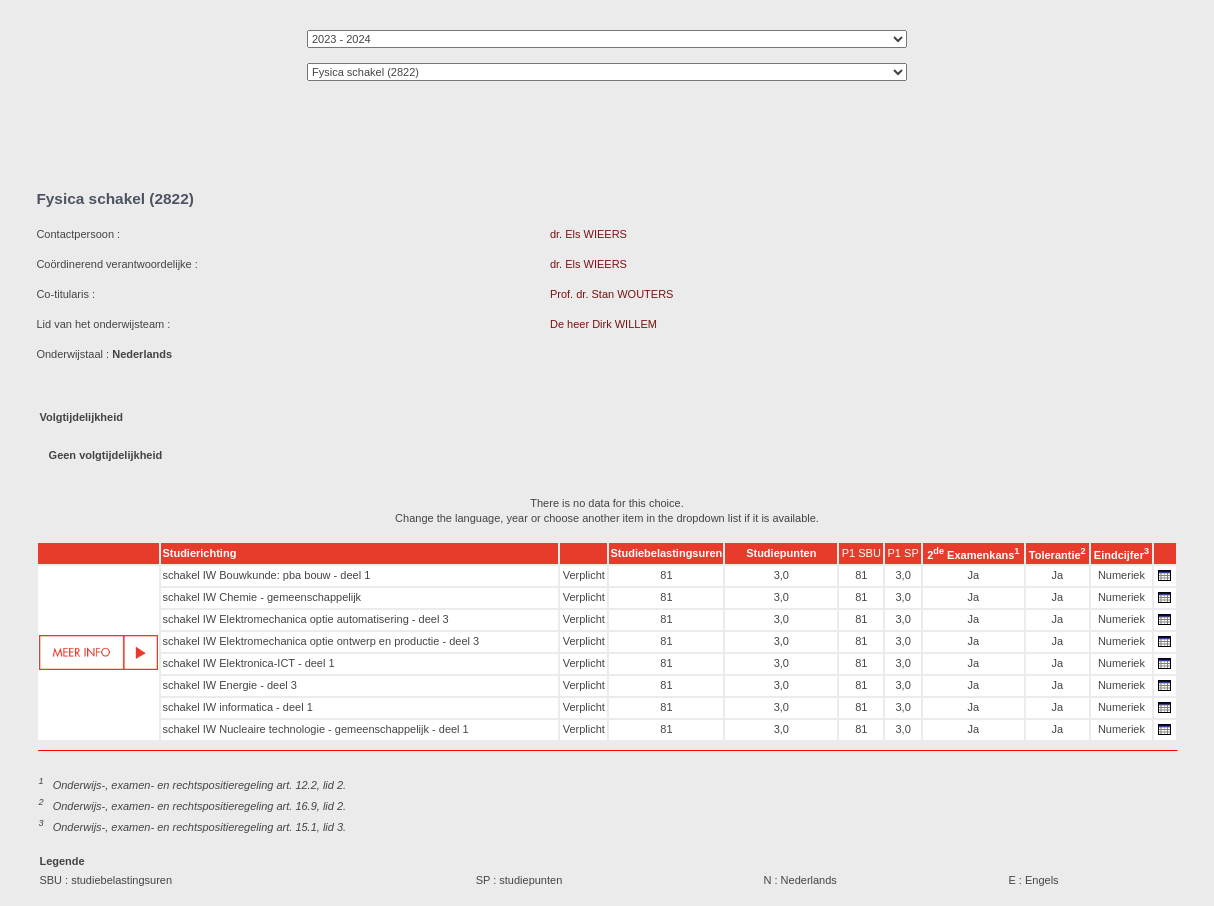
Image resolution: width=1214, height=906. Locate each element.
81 (666, 575)
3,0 (781, 575)
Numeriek (1121, 575)
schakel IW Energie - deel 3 (229, 685)
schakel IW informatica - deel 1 (237, 707)
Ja (974, 575)
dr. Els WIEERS (588, 234)
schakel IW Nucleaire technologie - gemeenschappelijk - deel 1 (315, 729)
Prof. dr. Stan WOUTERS (611, 294)
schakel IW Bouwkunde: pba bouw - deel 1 (266, 575)
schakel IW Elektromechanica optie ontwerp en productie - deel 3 (320, 641)
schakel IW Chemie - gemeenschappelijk (261, 597)
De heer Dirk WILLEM (603, 324)
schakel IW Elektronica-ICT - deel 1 (248, 663)
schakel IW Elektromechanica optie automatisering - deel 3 (305, 619)
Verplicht (584, 575)
